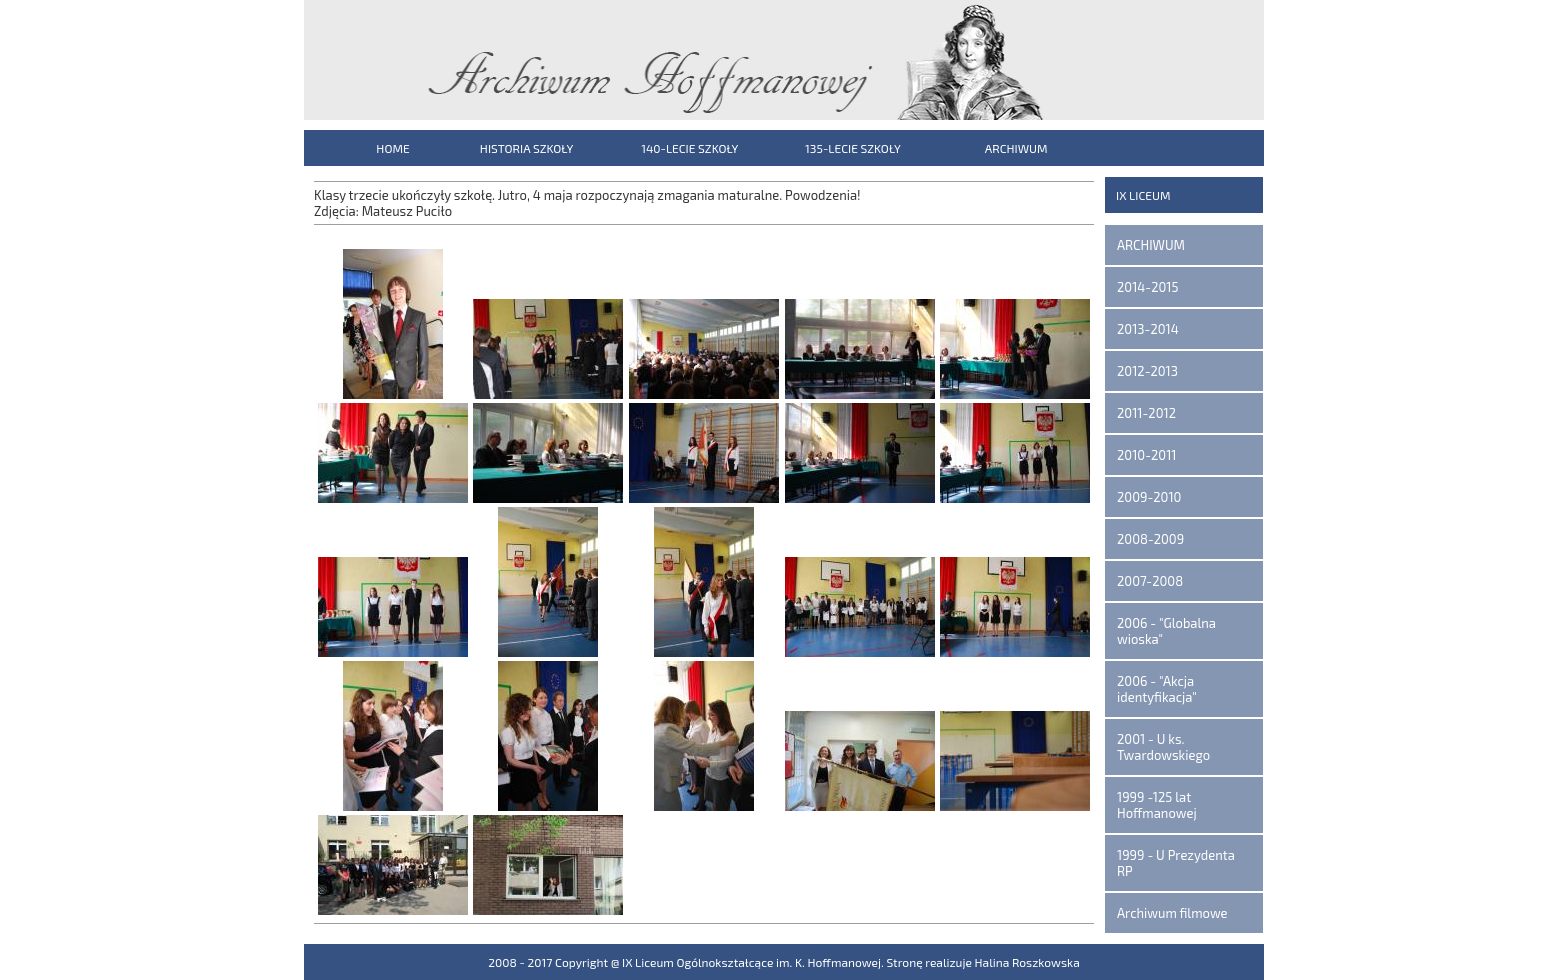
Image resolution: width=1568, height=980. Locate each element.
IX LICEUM (1143, 195)
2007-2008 (1150, 581)
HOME (392, 148)
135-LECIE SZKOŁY (853, 148)
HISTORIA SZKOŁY (526, 148)
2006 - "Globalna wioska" (1166, 631)
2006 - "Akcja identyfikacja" (1157, 689)
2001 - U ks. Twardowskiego (1163, 747)
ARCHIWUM (1016, 148)
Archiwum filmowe (1172, 913)
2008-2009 (1150, 539)
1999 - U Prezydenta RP (1176, 863)
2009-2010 (1149, 497)
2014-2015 (1147, 287)
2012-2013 (1147, 371)
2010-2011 (1147, 455)
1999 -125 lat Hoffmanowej (1157, 805)
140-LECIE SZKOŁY (689, 148)
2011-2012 (1146, 413)
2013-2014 (1148, 329)
